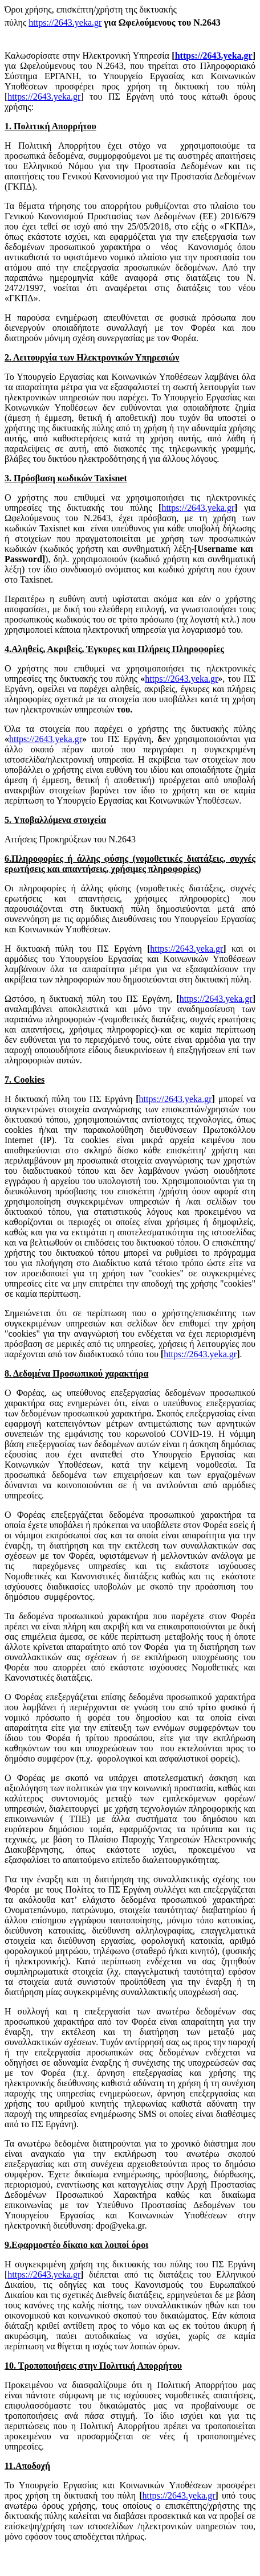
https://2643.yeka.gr (65, 22)
